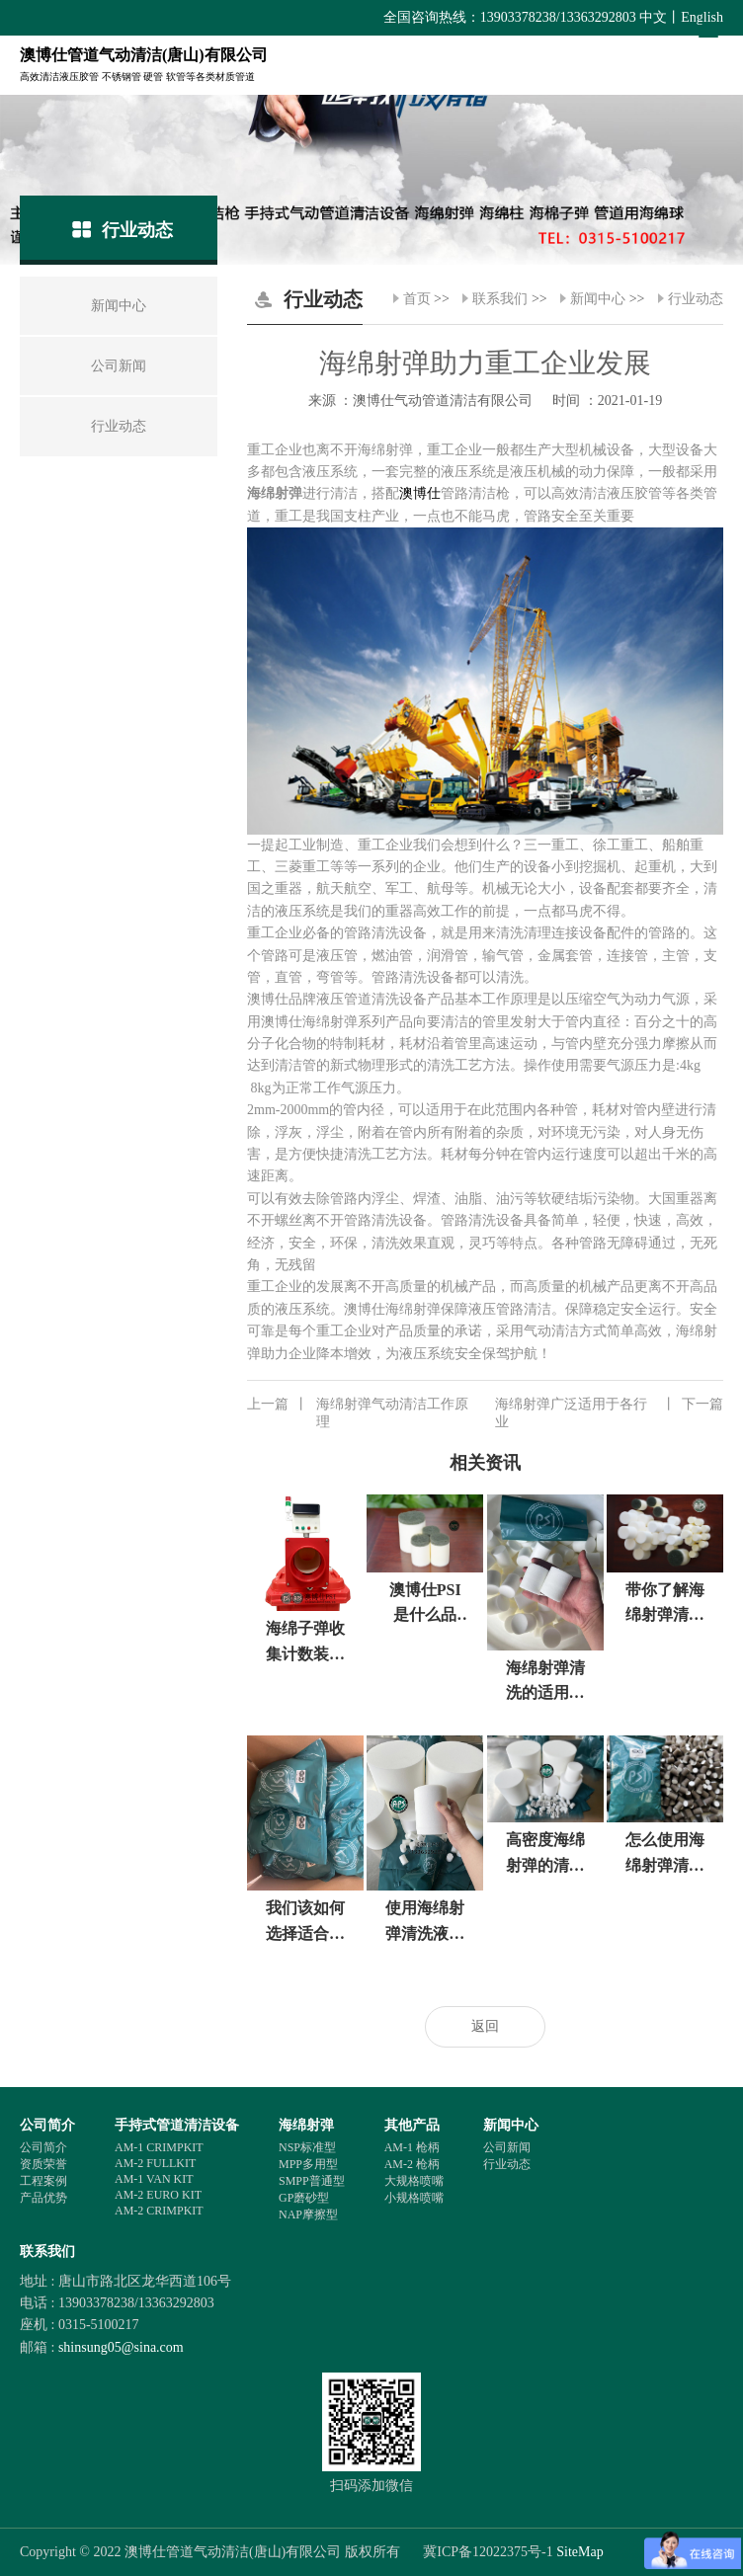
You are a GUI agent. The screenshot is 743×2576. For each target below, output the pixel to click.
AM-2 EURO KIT (158, 2195)
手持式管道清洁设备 (177, 2125)
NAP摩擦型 (308, 2214)
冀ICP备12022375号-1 (487, 2551)
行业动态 (695, 298)
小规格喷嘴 (414, 2198)
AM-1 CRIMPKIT (159, 2147)
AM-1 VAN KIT (154, 2179)
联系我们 (500, 298)
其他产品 (412, 2125)
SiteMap (579, 2551)
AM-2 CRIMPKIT (159, 2210)
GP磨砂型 (304, 2198)
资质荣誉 (43, 2164)
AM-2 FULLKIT (155, 2163)
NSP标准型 (307, 2147)
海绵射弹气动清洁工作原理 (357, 1412)
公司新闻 (507, 2147)
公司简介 (47, 2125)
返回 (485, 2026)
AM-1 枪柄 (412, 2147)
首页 (417, 298)
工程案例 (43, 2181)
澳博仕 (420, 493)
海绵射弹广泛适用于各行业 (609, 1412)
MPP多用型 (308, 2164)
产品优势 (43, 2198)
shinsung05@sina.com (121, 2347)
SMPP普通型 (312, 2181)
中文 (653, 17)
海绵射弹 (306, 2125)
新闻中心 (597, 298)
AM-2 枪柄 (412, 2164)
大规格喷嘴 (414, 2181)
